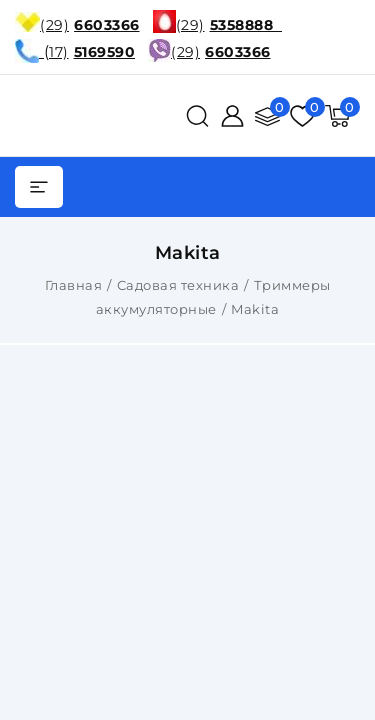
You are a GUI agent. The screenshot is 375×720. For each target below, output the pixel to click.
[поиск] (197, 116)
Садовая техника (178, 285)
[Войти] (232, 116)
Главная (74, 285)
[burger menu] (39, 187)
